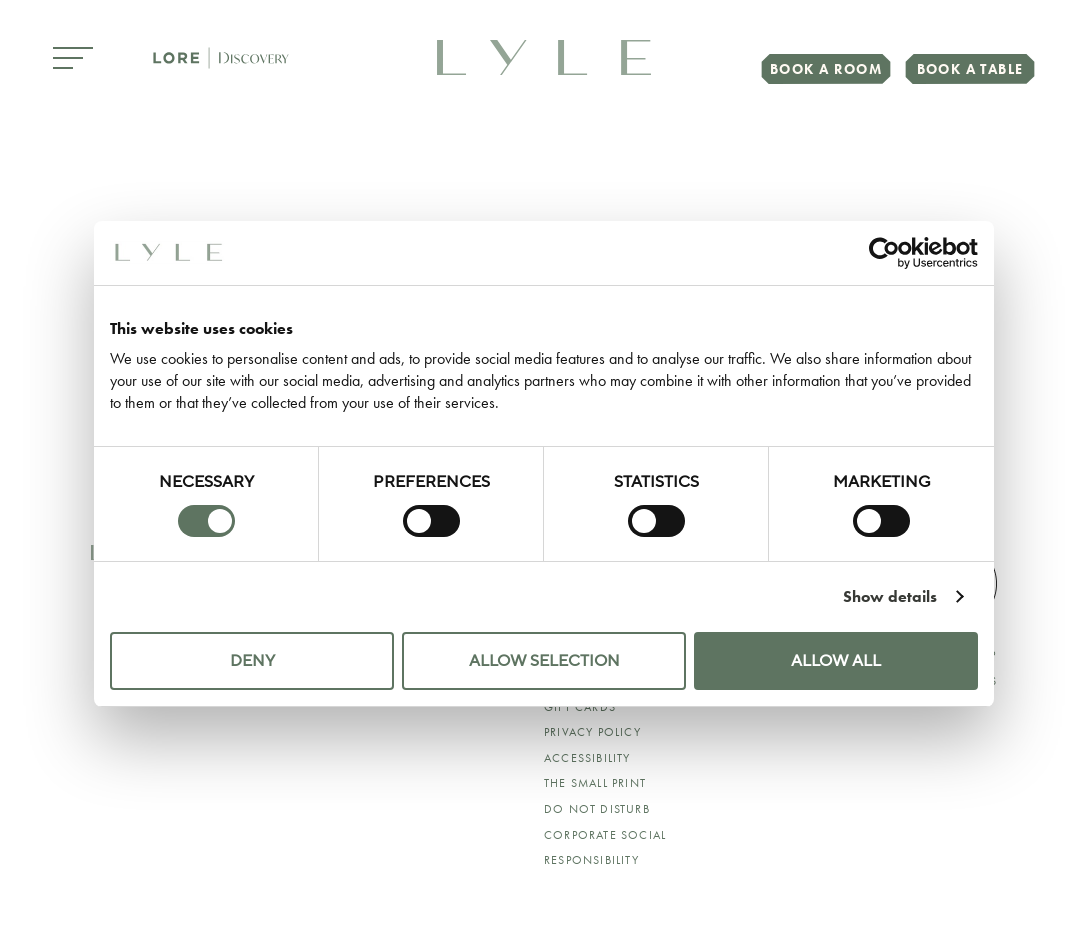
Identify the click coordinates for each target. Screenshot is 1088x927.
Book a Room (826, 69)
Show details (890, 596)
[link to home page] (544, 55)
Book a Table (970, 69)
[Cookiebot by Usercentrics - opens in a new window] (890, 253)
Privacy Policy (592, 732)
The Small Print (595, 783)
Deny (252, 661)
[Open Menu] (73, 59)
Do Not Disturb (597, 809)
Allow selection (544, 661)
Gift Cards (580, 707)
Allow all (836, 661)
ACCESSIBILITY (587, 758)
